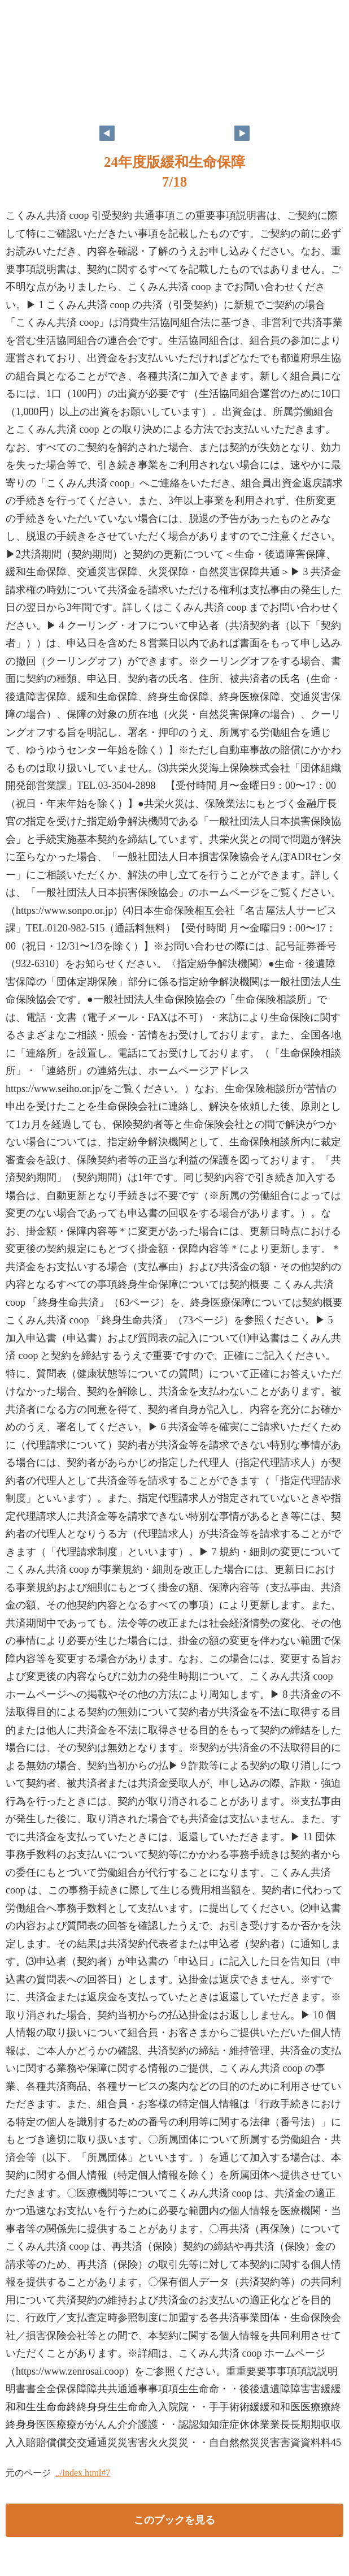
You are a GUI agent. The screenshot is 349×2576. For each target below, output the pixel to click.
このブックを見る (174, 2520)
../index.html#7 (82, 2473)
